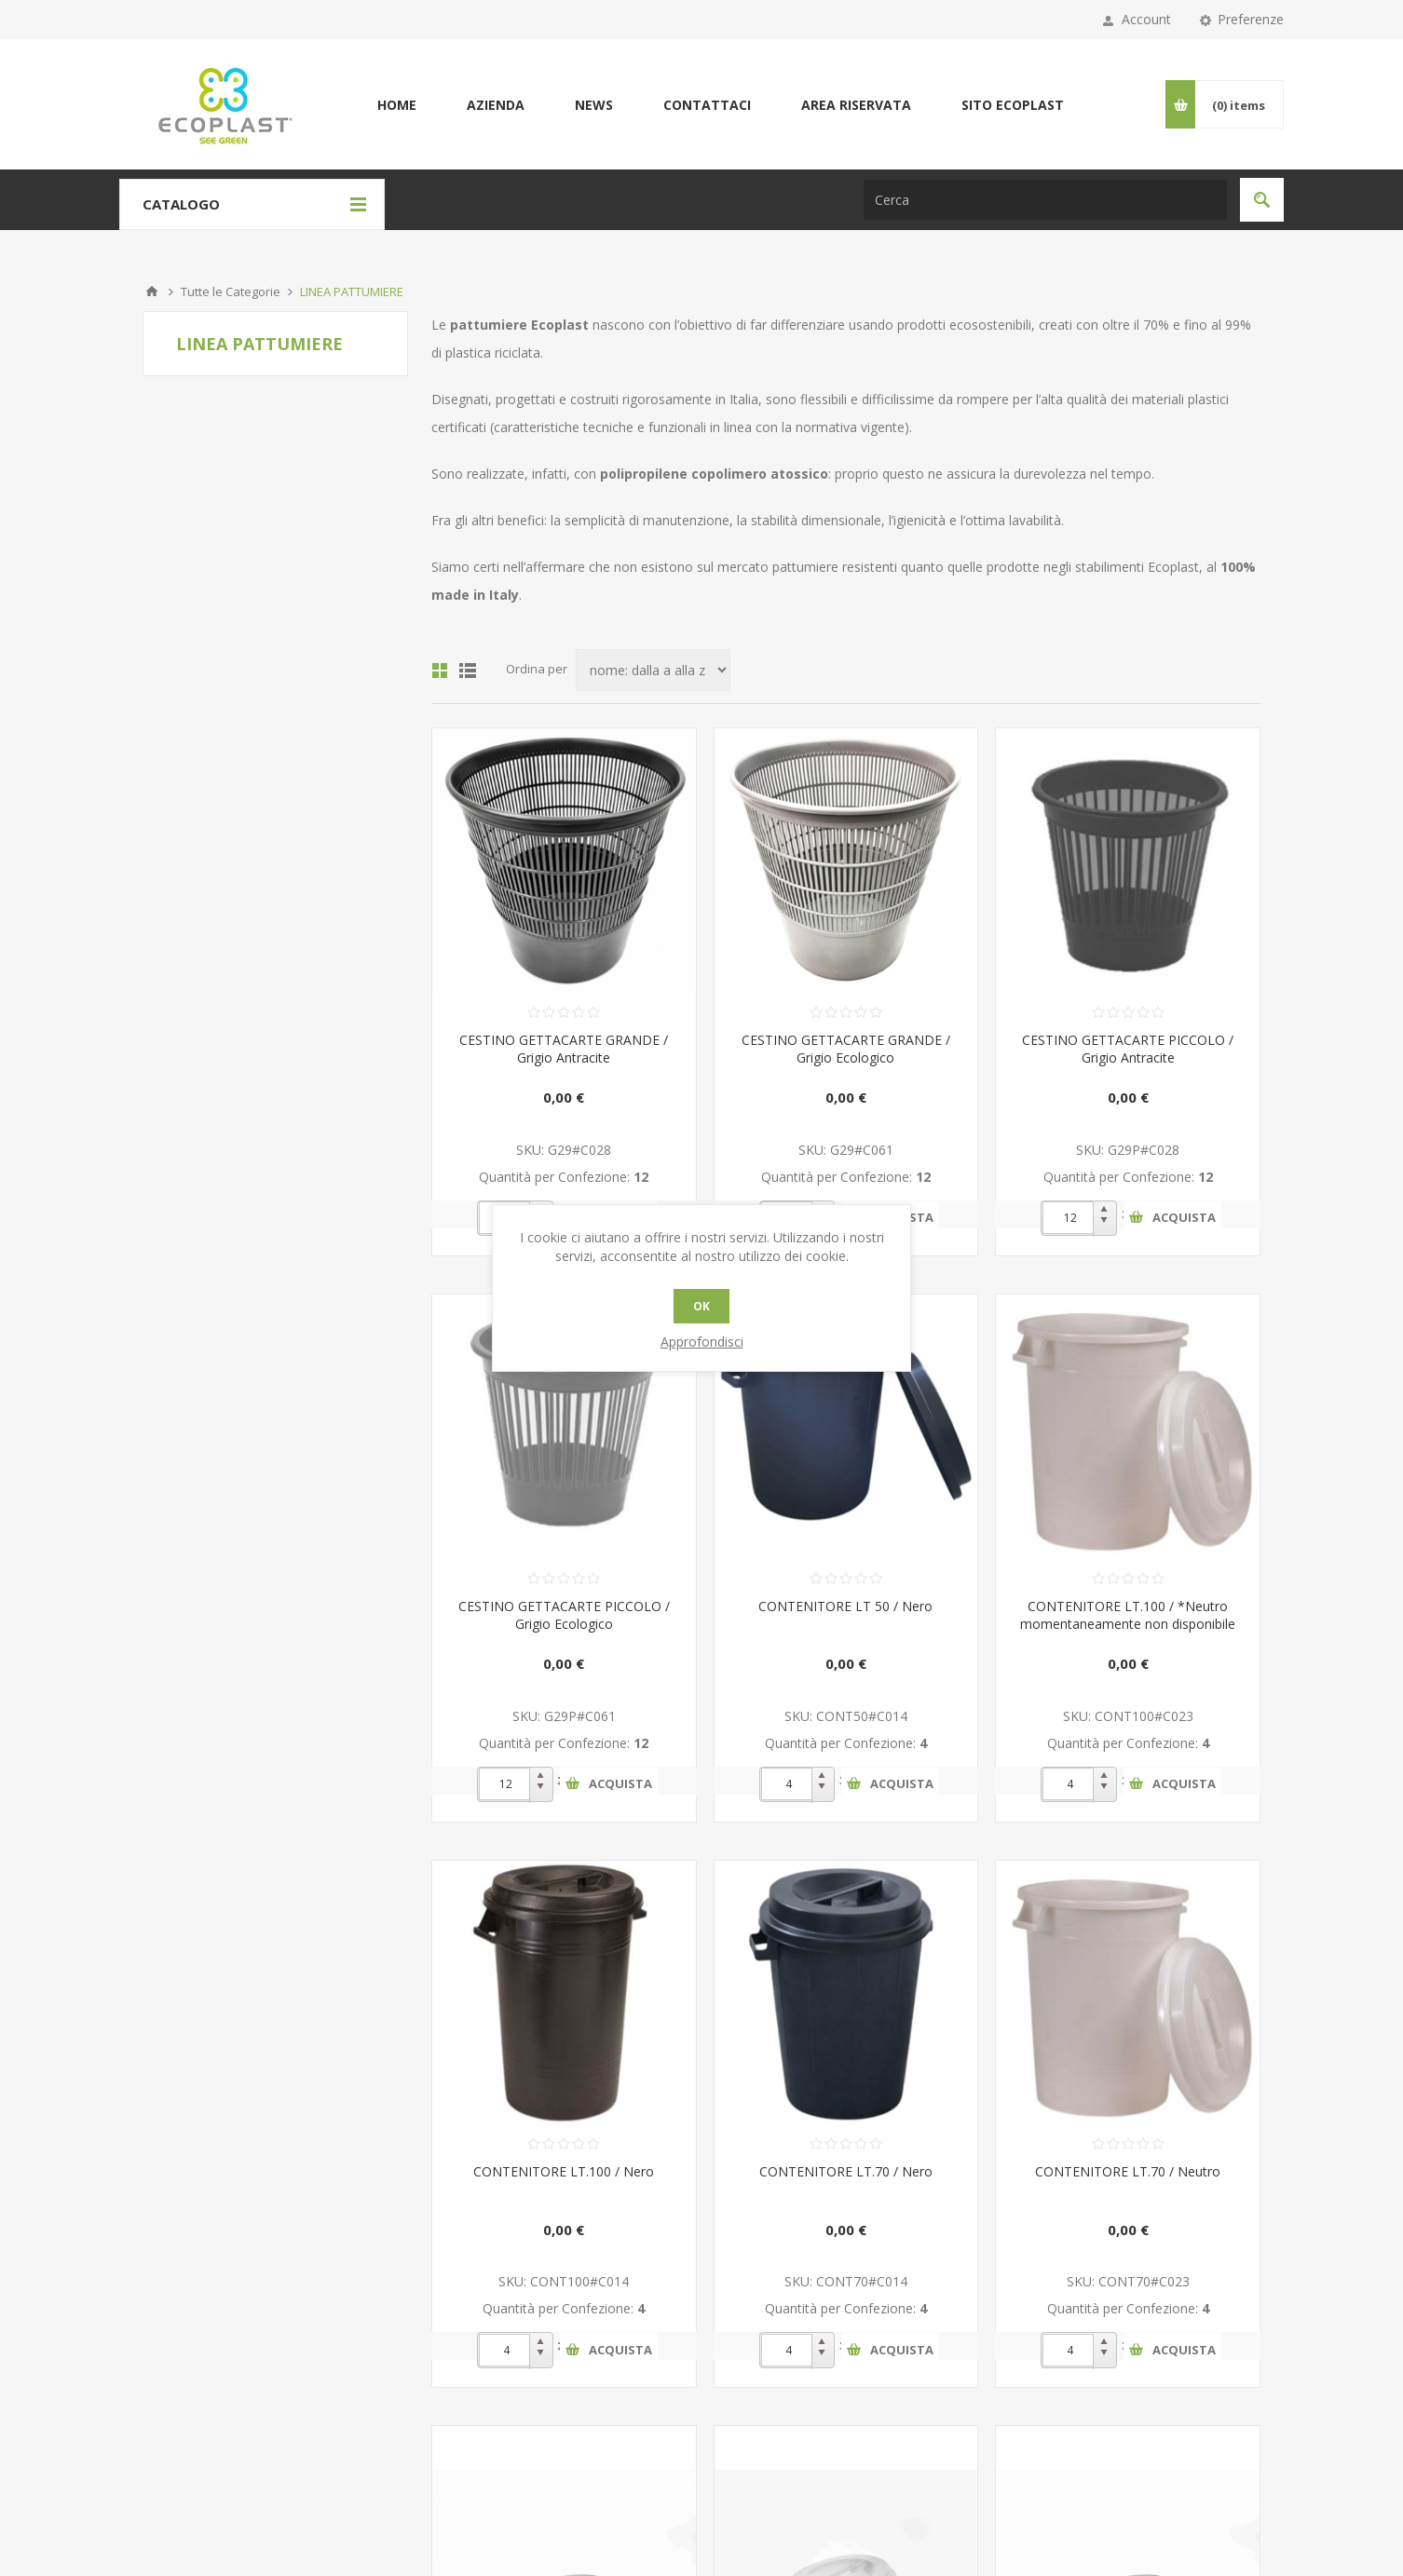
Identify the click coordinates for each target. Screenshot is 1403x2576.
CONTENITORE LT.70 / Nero (846, 2171)
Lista (467, 670)
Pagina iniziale (152, 291)
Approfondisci (702, 1341)
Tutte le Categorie (230, 291)
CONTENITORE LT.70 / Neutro (1127, 2171)
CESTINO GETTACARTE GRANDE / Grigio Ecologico (846, 1048)
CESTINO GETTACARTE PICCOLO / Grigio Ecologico (564, 1615)
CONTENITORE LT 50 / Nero (845, 1606)
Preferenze (1251, 19)
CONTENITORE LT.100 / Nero (563, 2171)
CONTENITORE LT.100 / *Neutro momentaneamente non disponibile (1127, 1615)
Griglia (439, 670)
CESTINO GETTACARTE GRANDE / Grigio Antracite (563, 1048)
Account (1146, 19)
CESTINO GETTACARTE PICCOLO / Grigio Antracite (1127, 1048)
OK (701, 1306)
